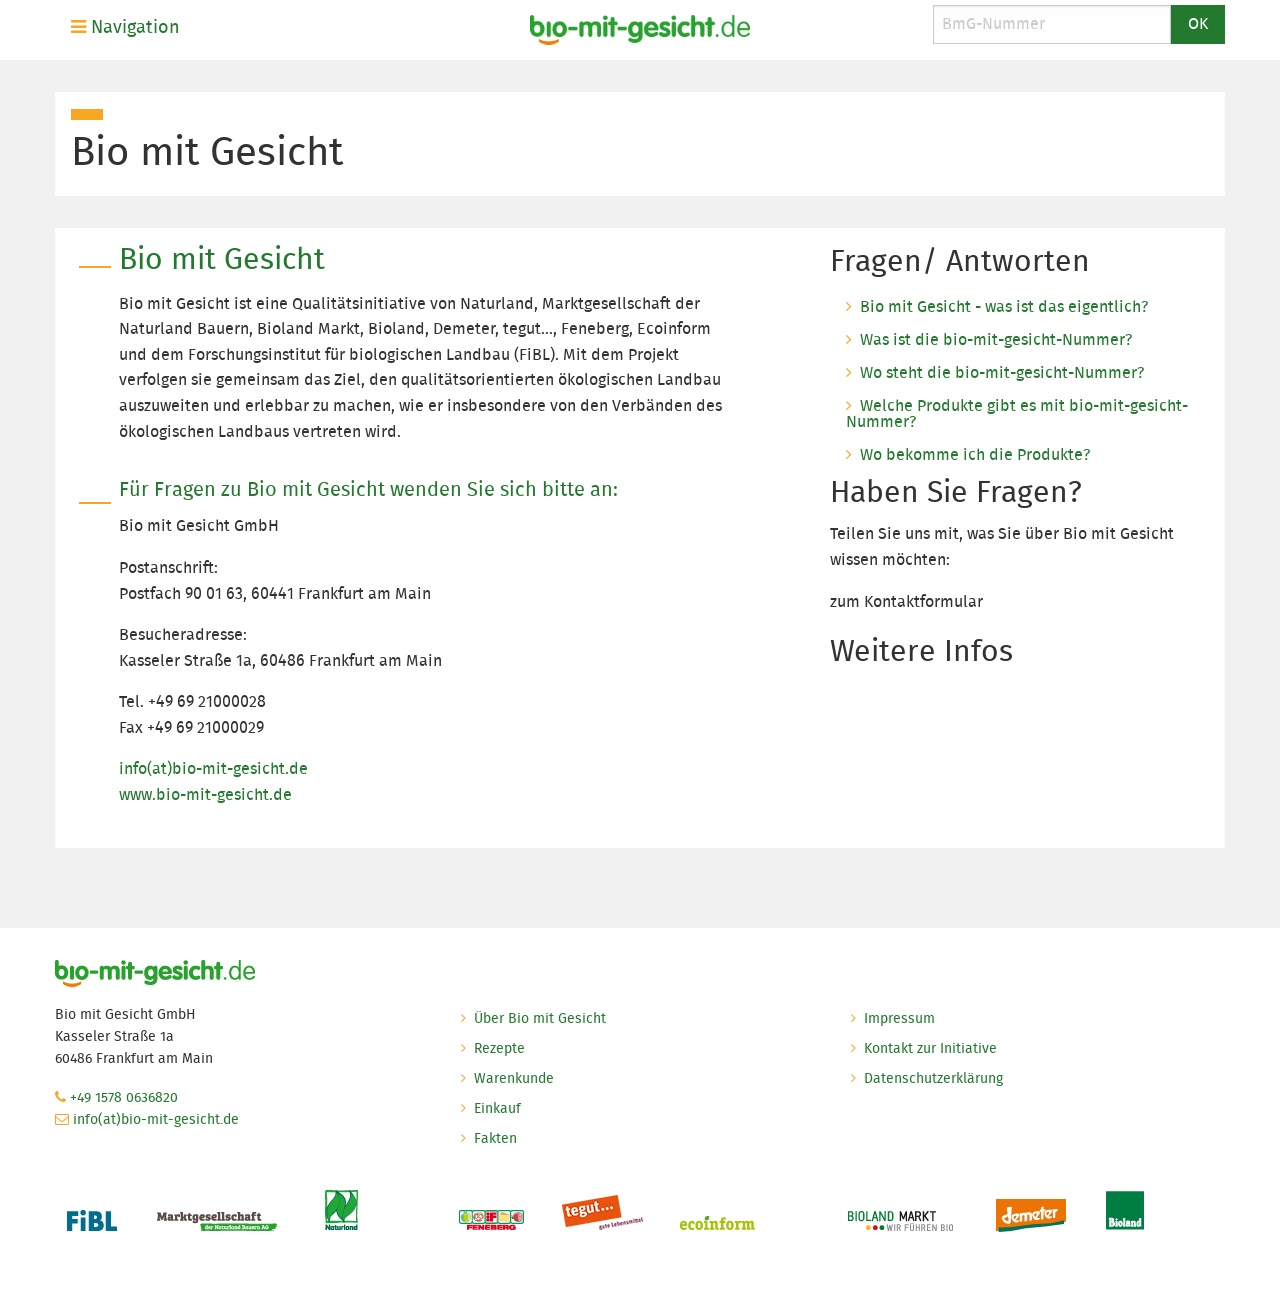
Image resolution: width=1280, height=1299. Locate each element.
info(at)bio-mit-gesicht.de (213, 768)
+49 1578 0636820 (124, 1097)
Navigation (125, 27)
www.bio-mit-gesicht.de (205, 794)
